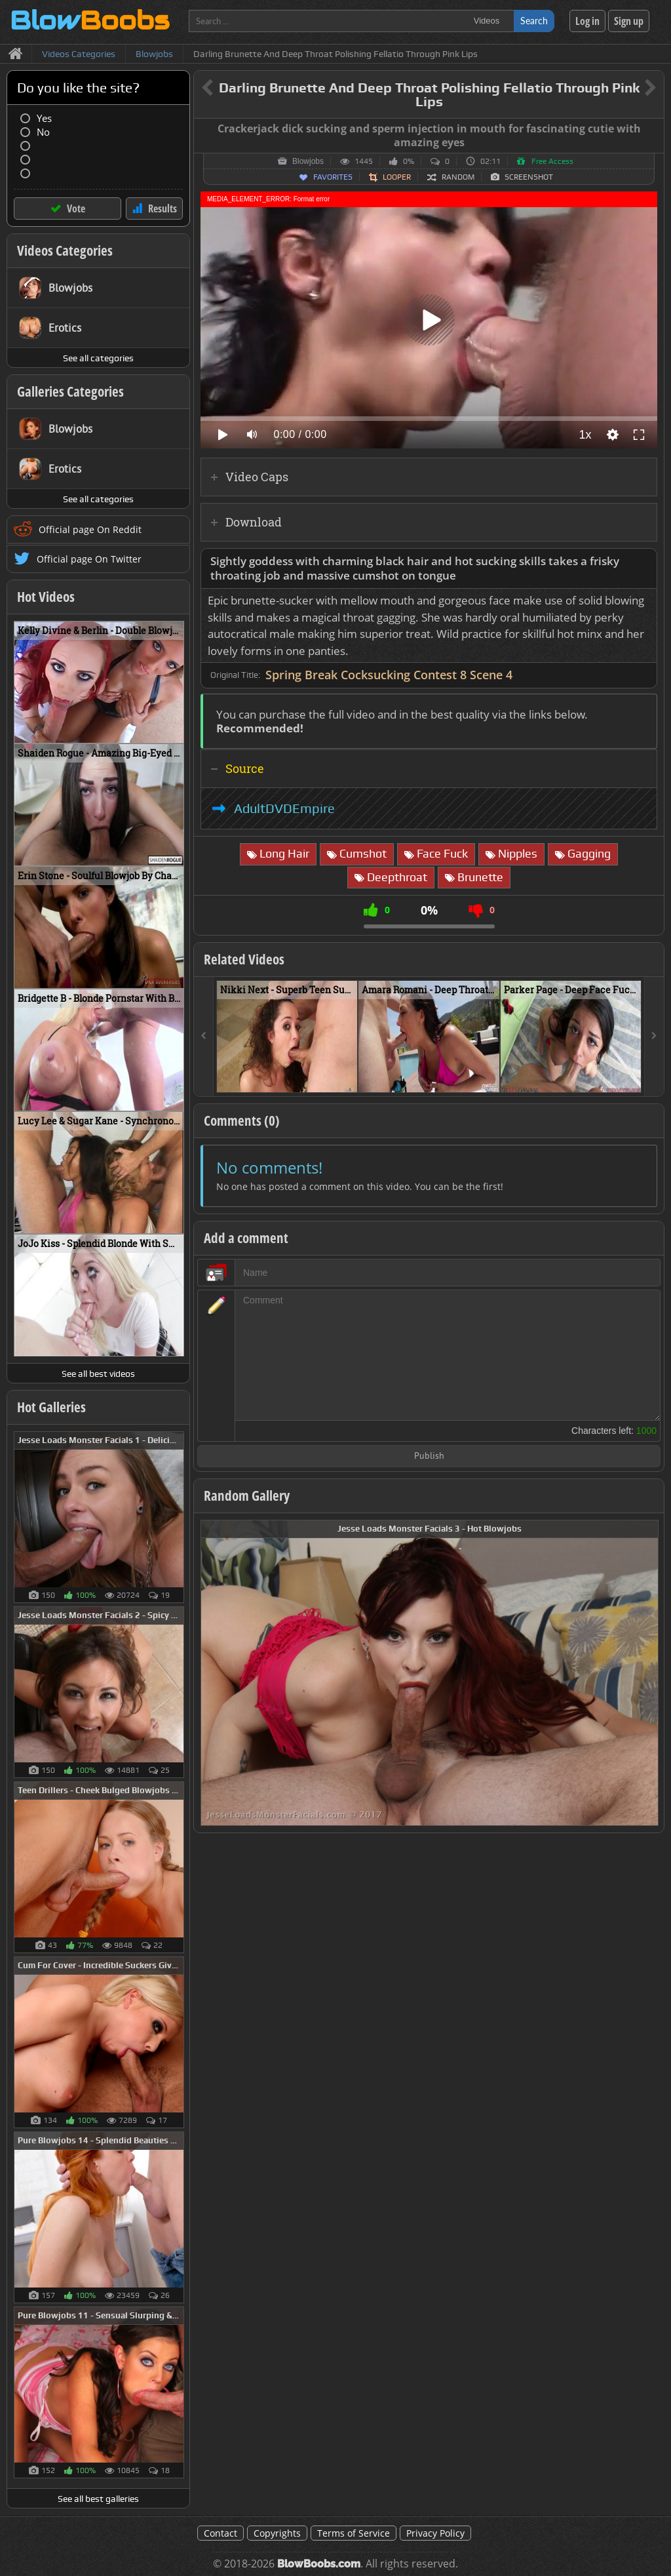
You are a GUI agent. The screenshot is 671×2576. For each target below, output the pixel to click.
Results (162, 208)
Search (534, 20)
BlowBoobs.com (318, 2564)
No (43, 132)
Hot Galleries (51, 1407)
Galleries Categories (70, 391)
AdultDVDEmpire (284, 808)
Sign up (628, 21)
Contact (220, 2533)
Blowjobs (308, 161)
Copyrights (277, 2533)
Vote (76, 208)
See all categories (98, 358)
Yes (44, 118)
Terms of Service (353, 2533)
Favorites (333, 177)
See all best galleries (98, 2498)
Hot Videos (46, 596)
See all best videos (98, 1373)
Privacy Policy (435, 2533)
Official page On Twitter (89, 559)
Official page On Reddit (90, 529)
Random (458, 177)
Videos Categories (65, 250)
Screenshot (529, 177)
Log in (587, 21)
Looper (397, 177)
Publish (429, 1456)
